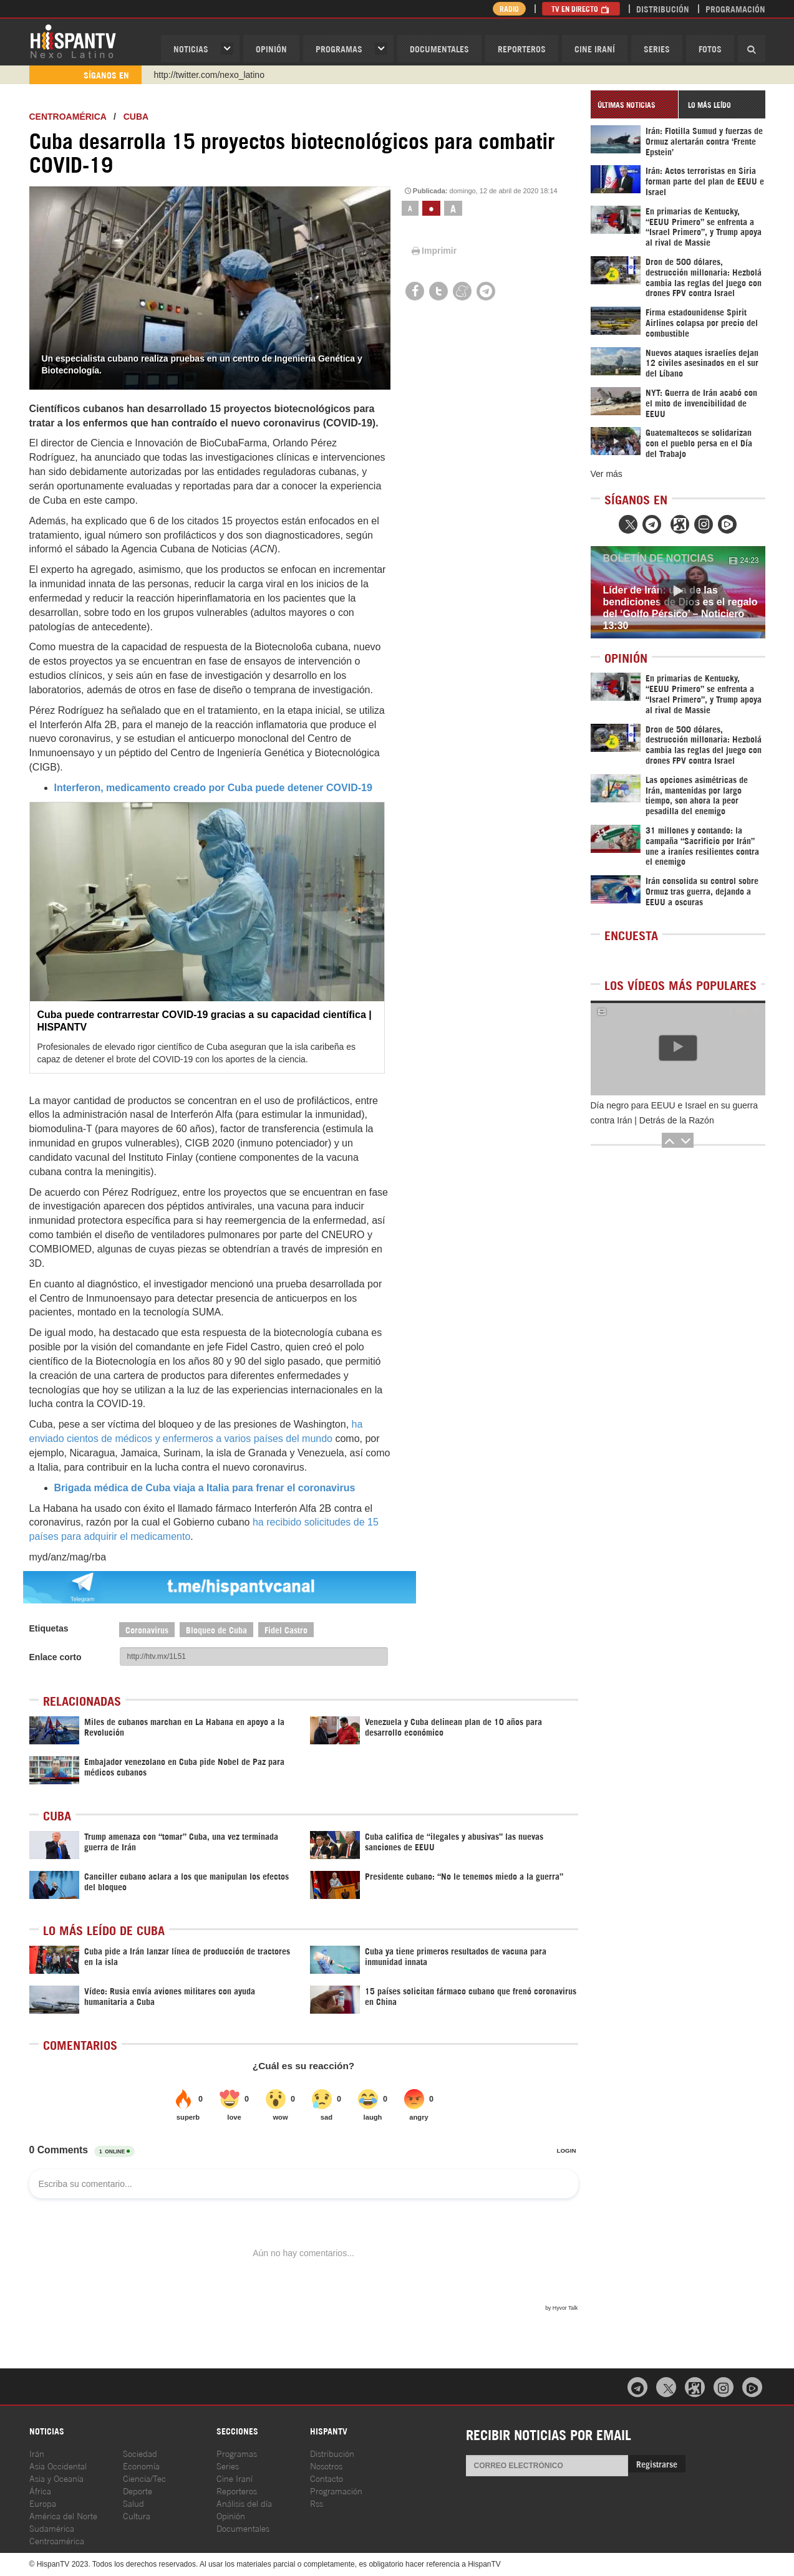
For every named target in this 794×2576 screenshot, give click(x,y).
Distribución (662, 8)
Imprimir (433, 251)
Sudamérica (51, 2528)
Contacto (326, 2478)
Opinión (230, 2515)
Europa (42, 2503)
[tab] (634, 104)
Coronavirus (146, 1629)
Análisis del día (244, 2503)
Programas (339, 48)
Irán (36, 2453)
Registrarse (656, 2463)
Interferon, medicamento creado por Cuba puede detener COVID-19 (213, 787)
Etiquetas (49, 1628)
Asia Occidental (58, 2465)
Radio (509, 8)
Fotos (710, 48)
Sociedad (140, 2453)
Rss (316, 2503)
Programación (735, 8)
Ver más (606, 474)
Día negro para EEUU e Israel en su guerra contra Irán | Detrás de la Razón (674, 1112)
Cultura (136, 2515)
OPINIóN (271, 48)
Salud (133, 2503)
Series (657, 48)
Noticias (190, 48)
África (40, 2490)
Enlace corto (55, 1657)
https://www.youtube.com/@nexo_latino (230, 75)
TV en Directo (581, 8)
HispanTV (73, 40)
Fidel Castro (285, 1629)
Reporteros (522, 48)
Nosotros (326, 2465)
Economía (141, 2465)
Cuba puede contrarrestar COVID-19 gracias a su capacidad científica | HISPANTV (204, 1020)
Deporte (137, 2490)
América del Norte (63, 2515)
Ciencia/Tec (144, 2478)
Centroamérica (68, 117)
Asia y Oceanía (56, 2478)
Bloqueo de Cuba (216, 1629)
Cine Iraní (594, 48)
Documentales (439, 48)
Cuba (135, 117)
